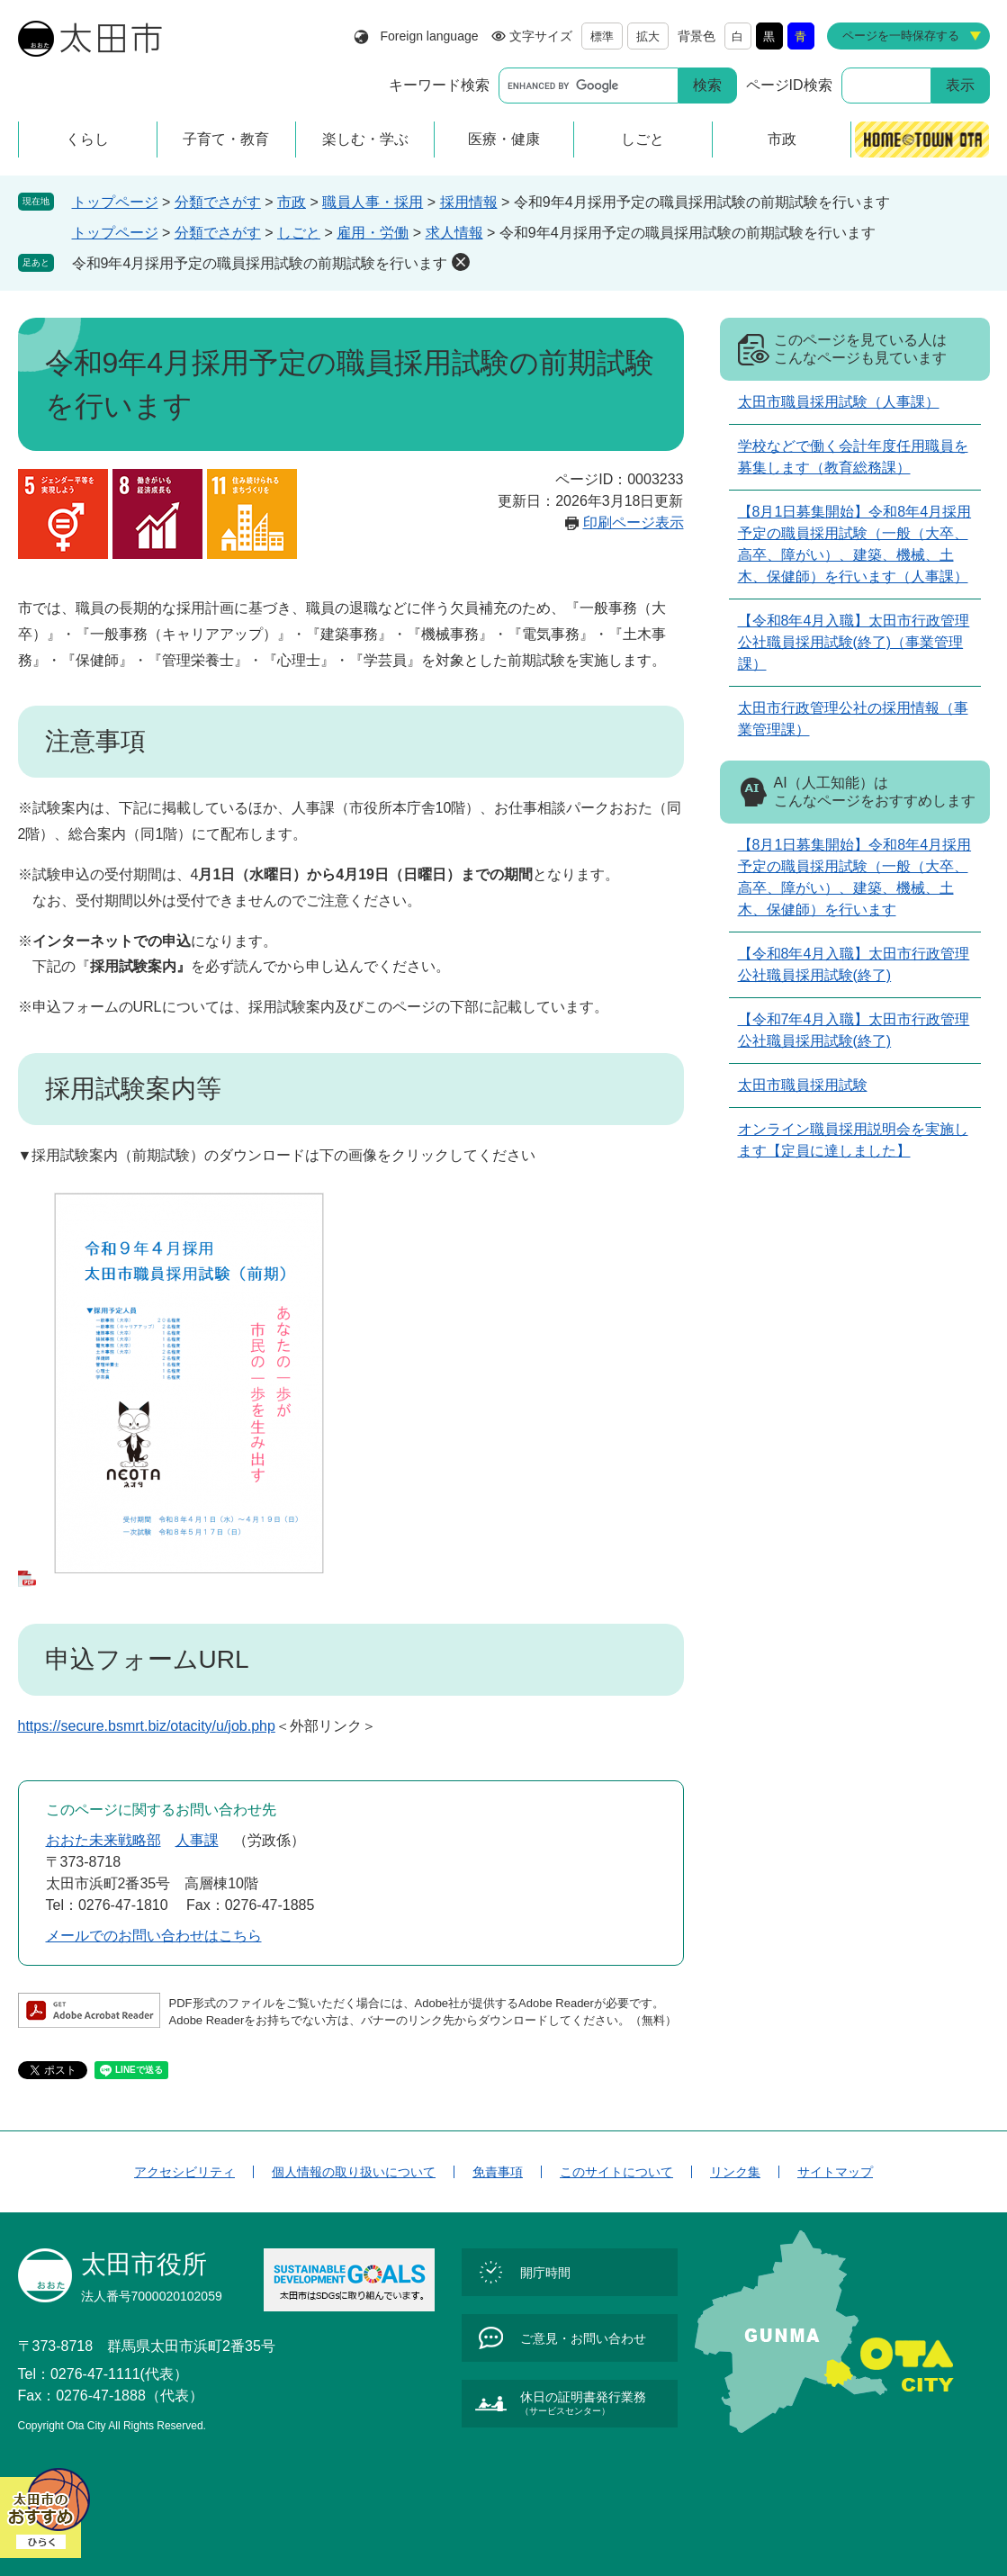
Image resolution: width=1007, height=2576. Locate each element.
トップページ (115, 202)
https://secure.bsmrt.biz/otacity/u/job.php (146, 1726)
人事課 (197, 1840)
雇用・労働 (373, 232)
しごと (298, 232)
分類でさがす (218, 202)
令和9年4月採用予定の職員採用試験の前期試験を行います (260, 263)
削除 (461, 262)
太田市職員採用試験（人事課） (839, 402)
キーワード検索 (439, 85)
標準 (602, 36)
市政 (291, 202)
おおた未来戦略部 (103, 1840)
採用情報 (469, 202)
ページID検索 (789, 85)
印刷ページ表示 (633, 522)
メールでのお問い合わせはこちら (154, 1935)
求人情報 (454, 232)
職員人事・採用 (372, 202)
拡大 (648, 36)
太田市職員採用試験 (803, 1085)
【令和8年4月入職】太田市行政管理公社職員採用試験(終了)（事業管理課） (854, 642)
